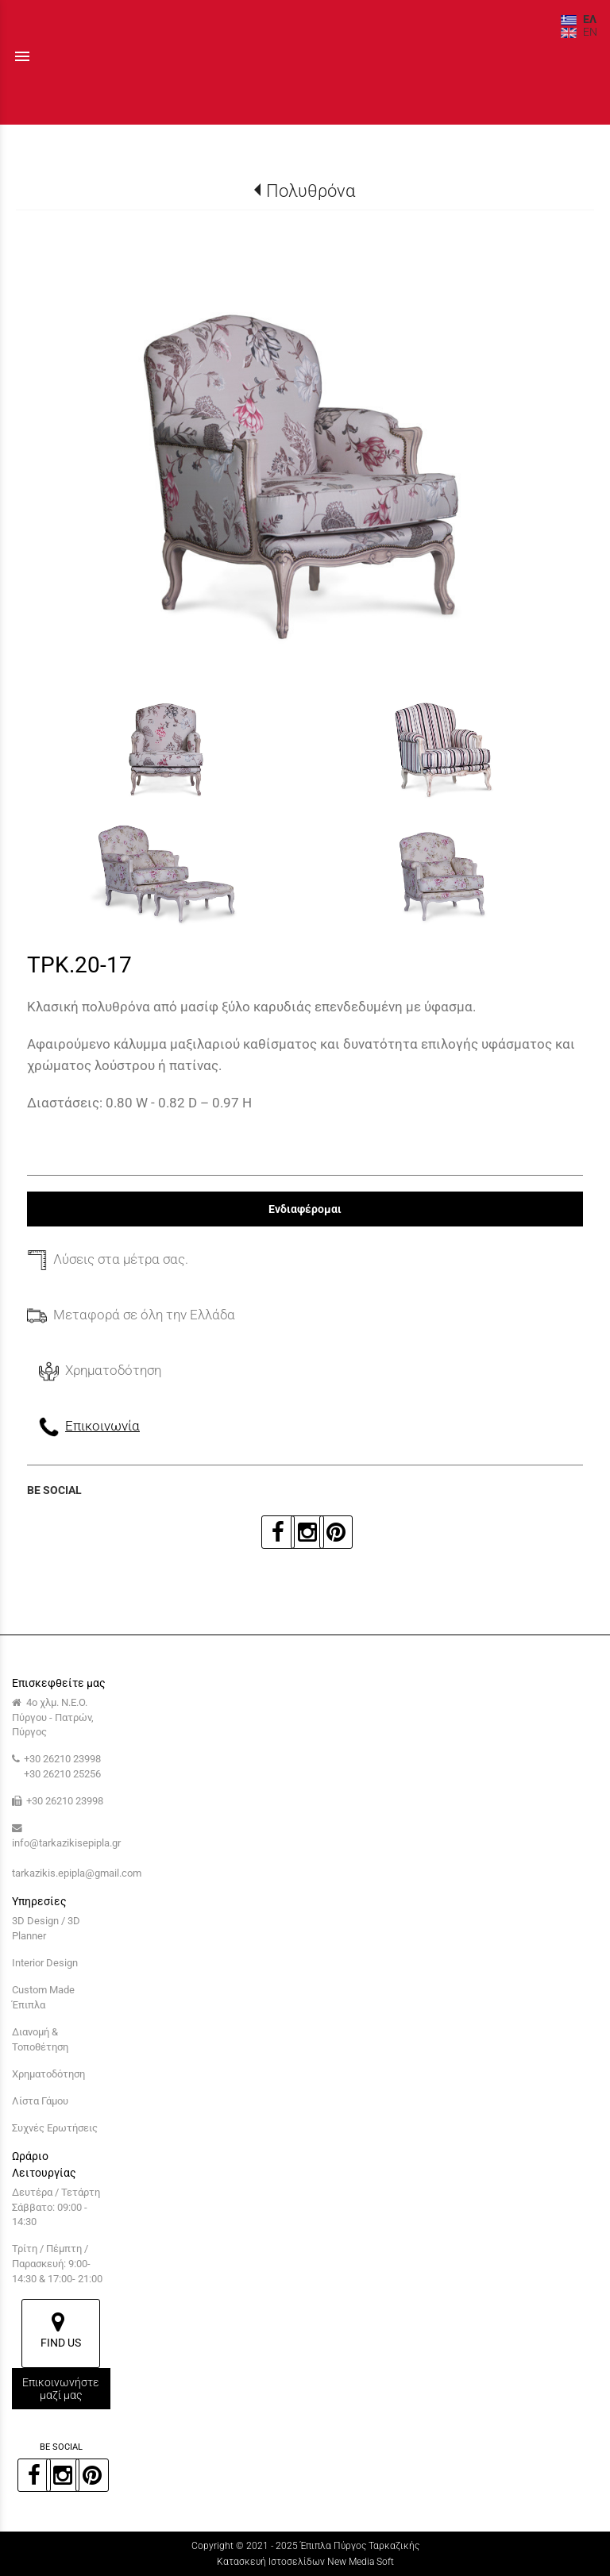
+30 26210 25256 (62, 1774)
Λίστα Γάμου (40, 2101)
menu (22, 56)
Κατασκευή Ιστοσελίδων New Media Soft (305, 2561)
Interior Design (45, 1963)
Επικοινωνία (102, 1426)
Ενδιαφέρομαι (305, 1209)
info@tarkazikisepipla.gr (66, 1843)
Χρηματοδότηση (48, 2074)
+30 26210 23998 (62, 1759)
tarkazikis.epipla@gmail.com (76, 1873)
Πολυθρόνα (310, 190)
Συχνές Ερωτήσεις (55, 2128)
